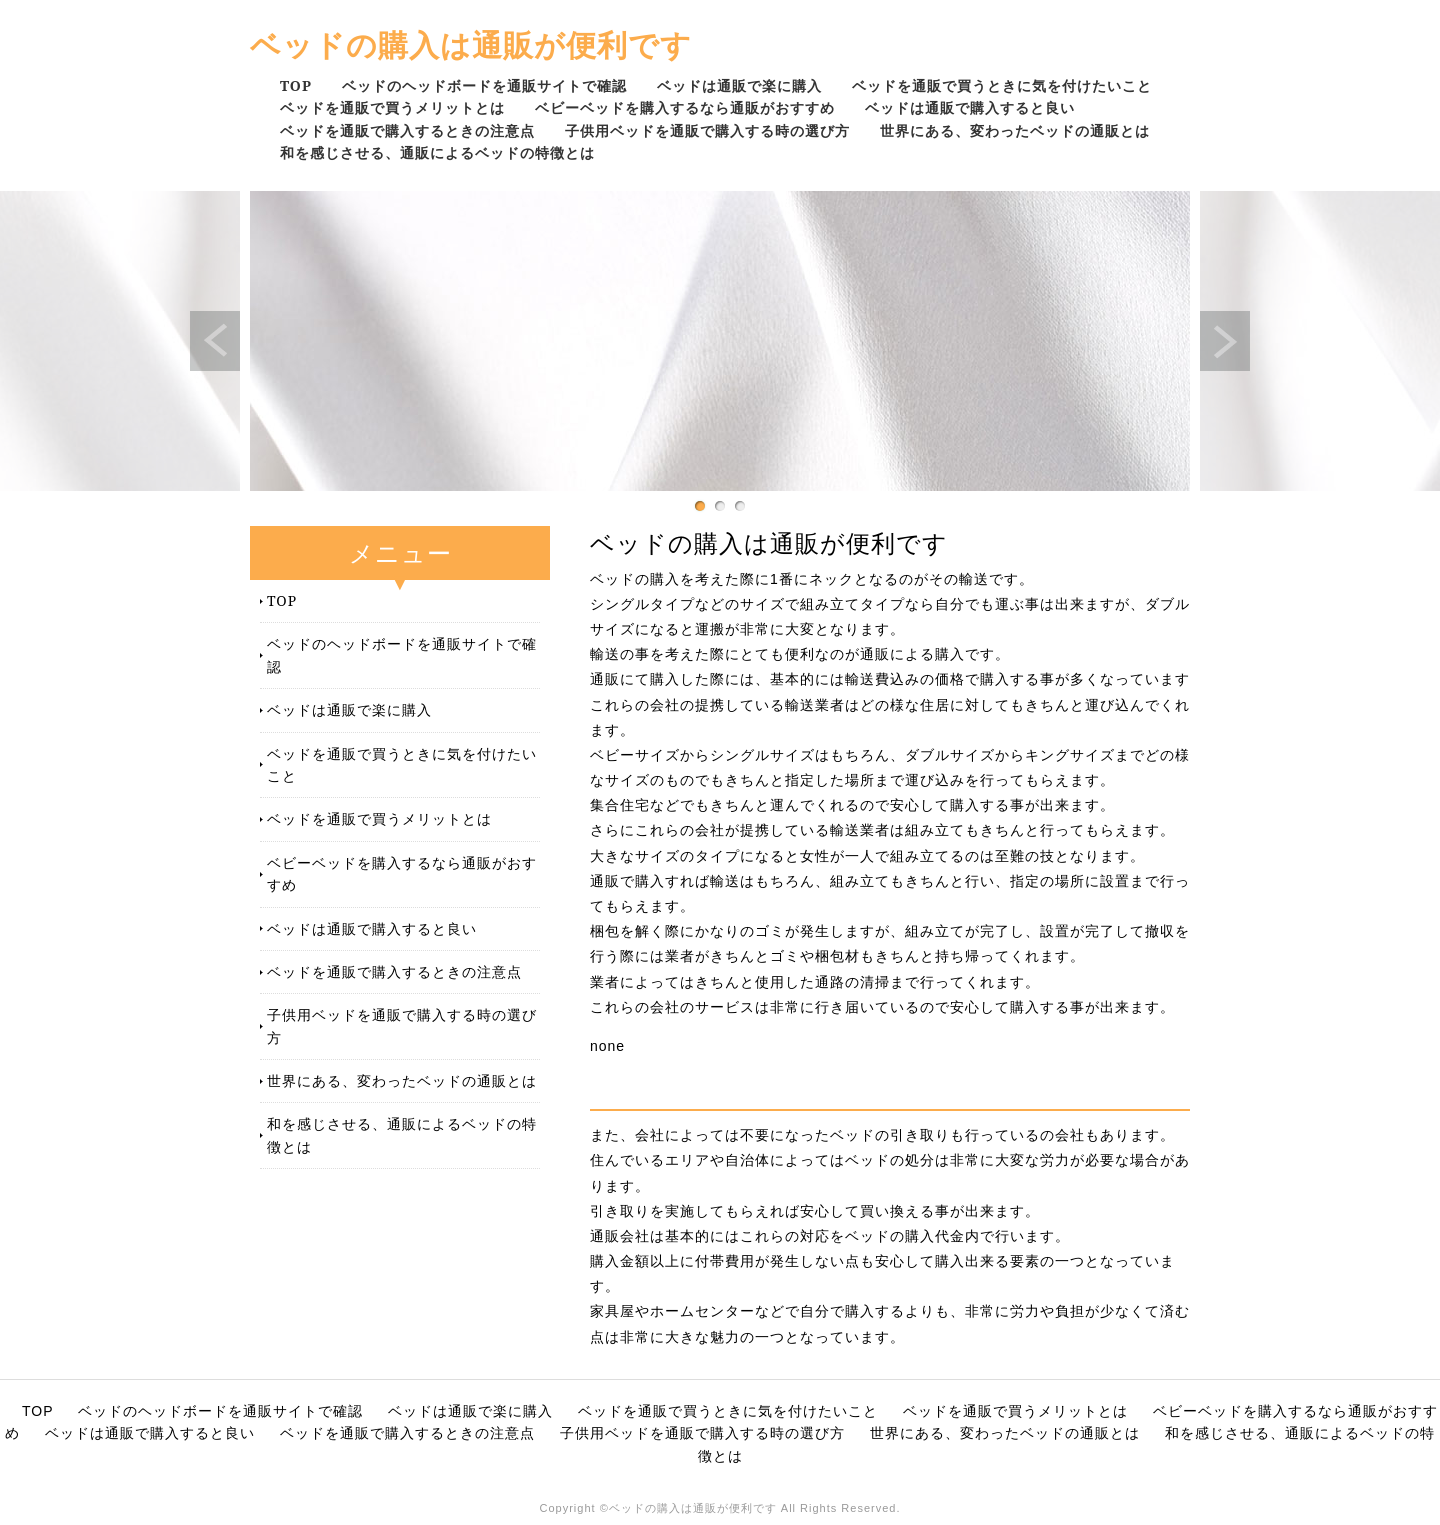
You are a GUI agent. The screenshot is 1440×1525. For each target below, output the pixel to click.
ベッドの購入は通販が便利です (471, 44)
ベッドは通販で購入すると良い (970, 107)
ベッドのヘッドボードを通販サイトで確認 (484, 85)
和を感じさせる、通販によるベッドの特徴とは (437, 152)
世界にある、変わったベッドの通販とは (1015, 130)
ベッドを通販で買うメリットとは (392, 107)
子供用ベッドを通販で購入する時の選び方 (707, 130)
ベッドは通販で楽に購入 (739, 85)
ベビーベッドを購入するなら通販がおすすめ (685, 107)
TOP (296, 85)
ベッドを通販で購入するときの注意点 (407, 130)
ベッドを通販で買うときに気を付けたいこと (1002, 85)
